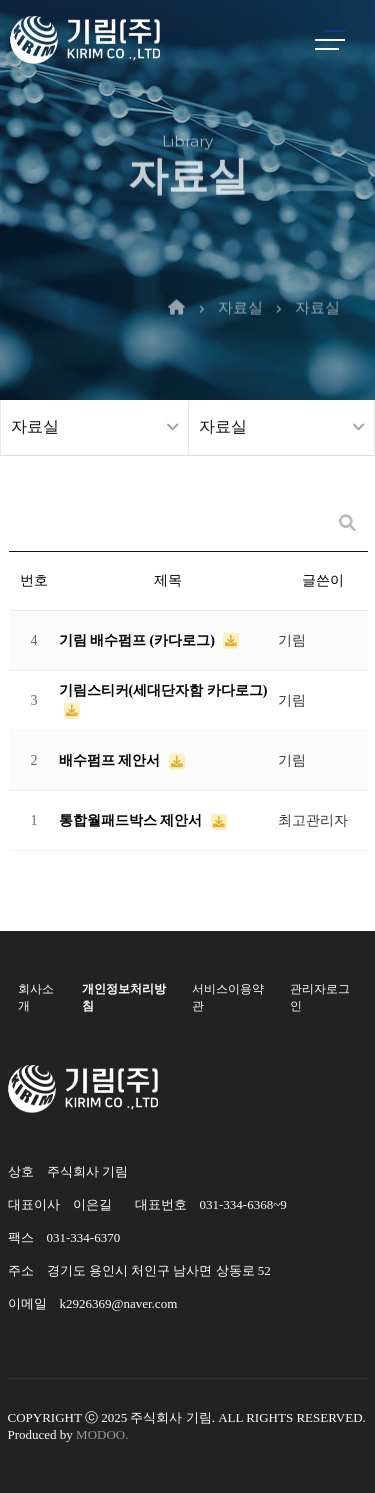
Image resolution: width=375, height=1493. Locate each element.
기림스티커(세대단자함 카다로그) (163, 690)
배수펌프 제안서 (111, 760)
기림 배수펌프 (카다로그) (139, 640)
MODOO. (102, 1434)
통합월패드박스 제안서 (132, 820)
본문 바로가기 (0, 0)
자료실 (240, 287)
